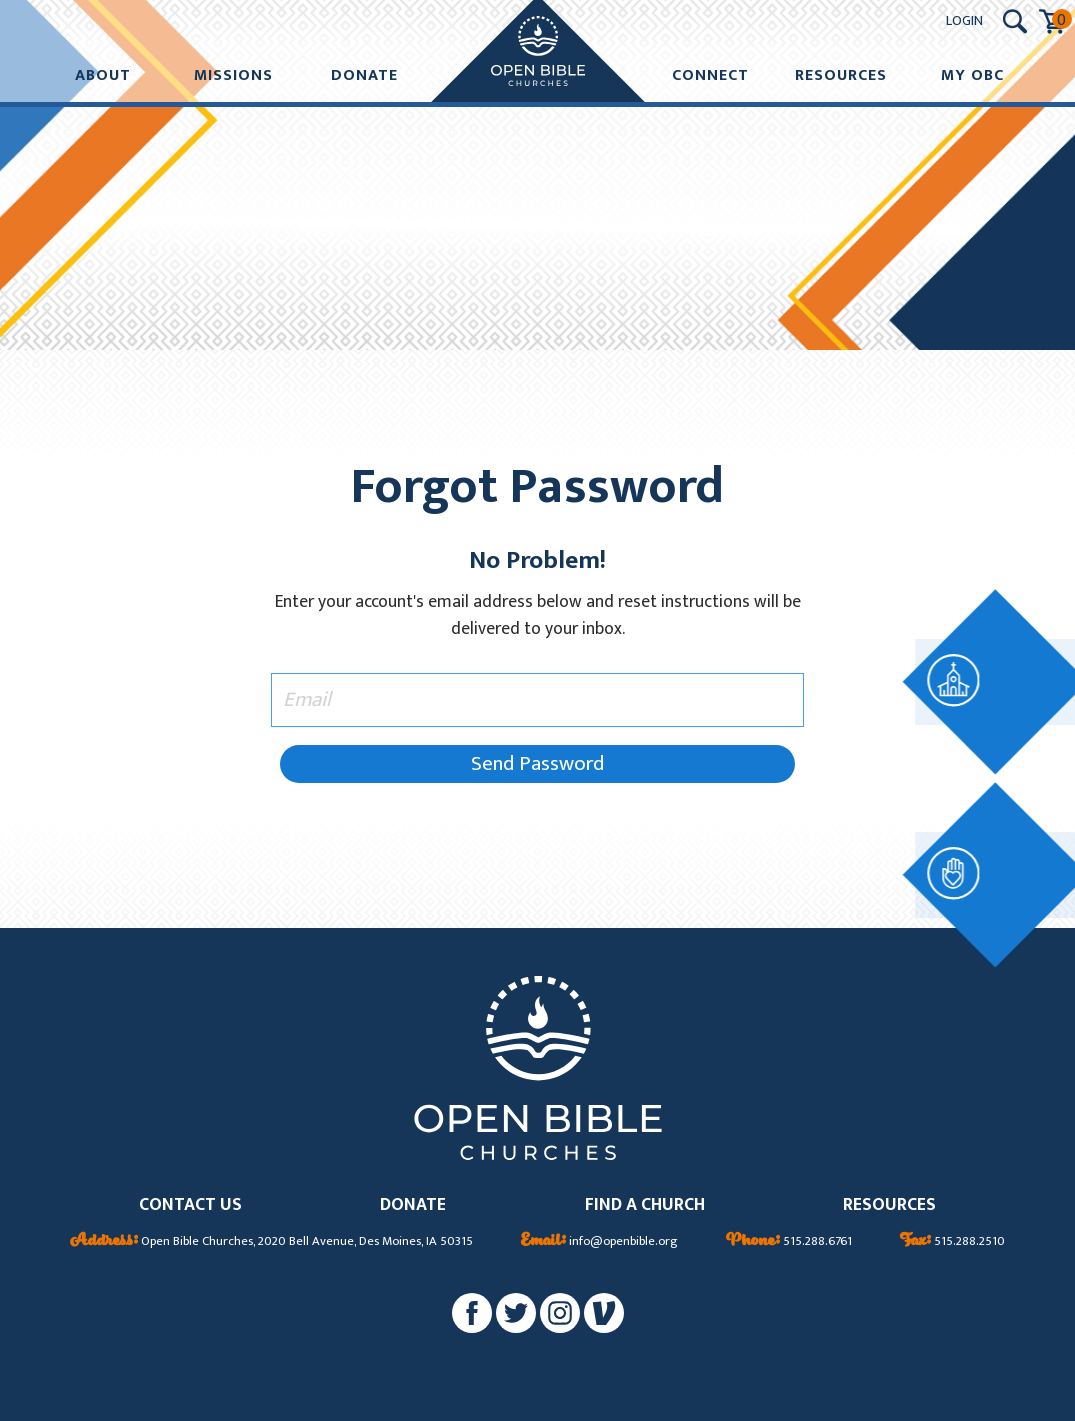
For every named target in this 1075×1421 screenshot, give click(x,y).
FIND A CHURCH (645, 1205)
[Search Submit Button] (1015, 21)
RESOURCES (889, 1205)
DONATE (413, 1205)
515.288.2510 (952, 1242)
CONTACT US (190, 1205)
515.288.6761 (789, 1242)
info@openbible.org (599, 1242)
